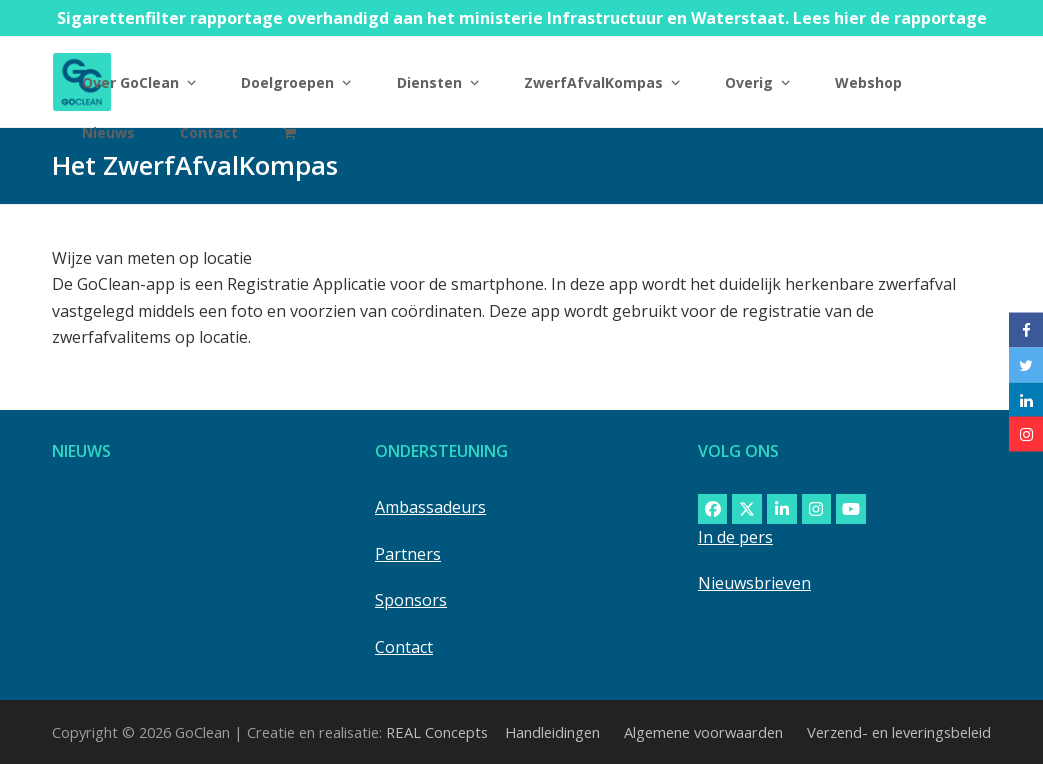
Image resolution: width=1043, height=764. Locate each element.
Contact (404, 647)
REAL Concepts (437, 732)
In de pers (735, 537)
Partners (408, 554)
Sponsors (411, 600)
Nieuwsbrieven (754, 583)
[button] (289, 132)
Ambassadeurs (430, 507)
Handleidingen (552, 732)
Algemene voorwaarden (703, 732)
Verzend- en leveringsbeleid (899, 732)
